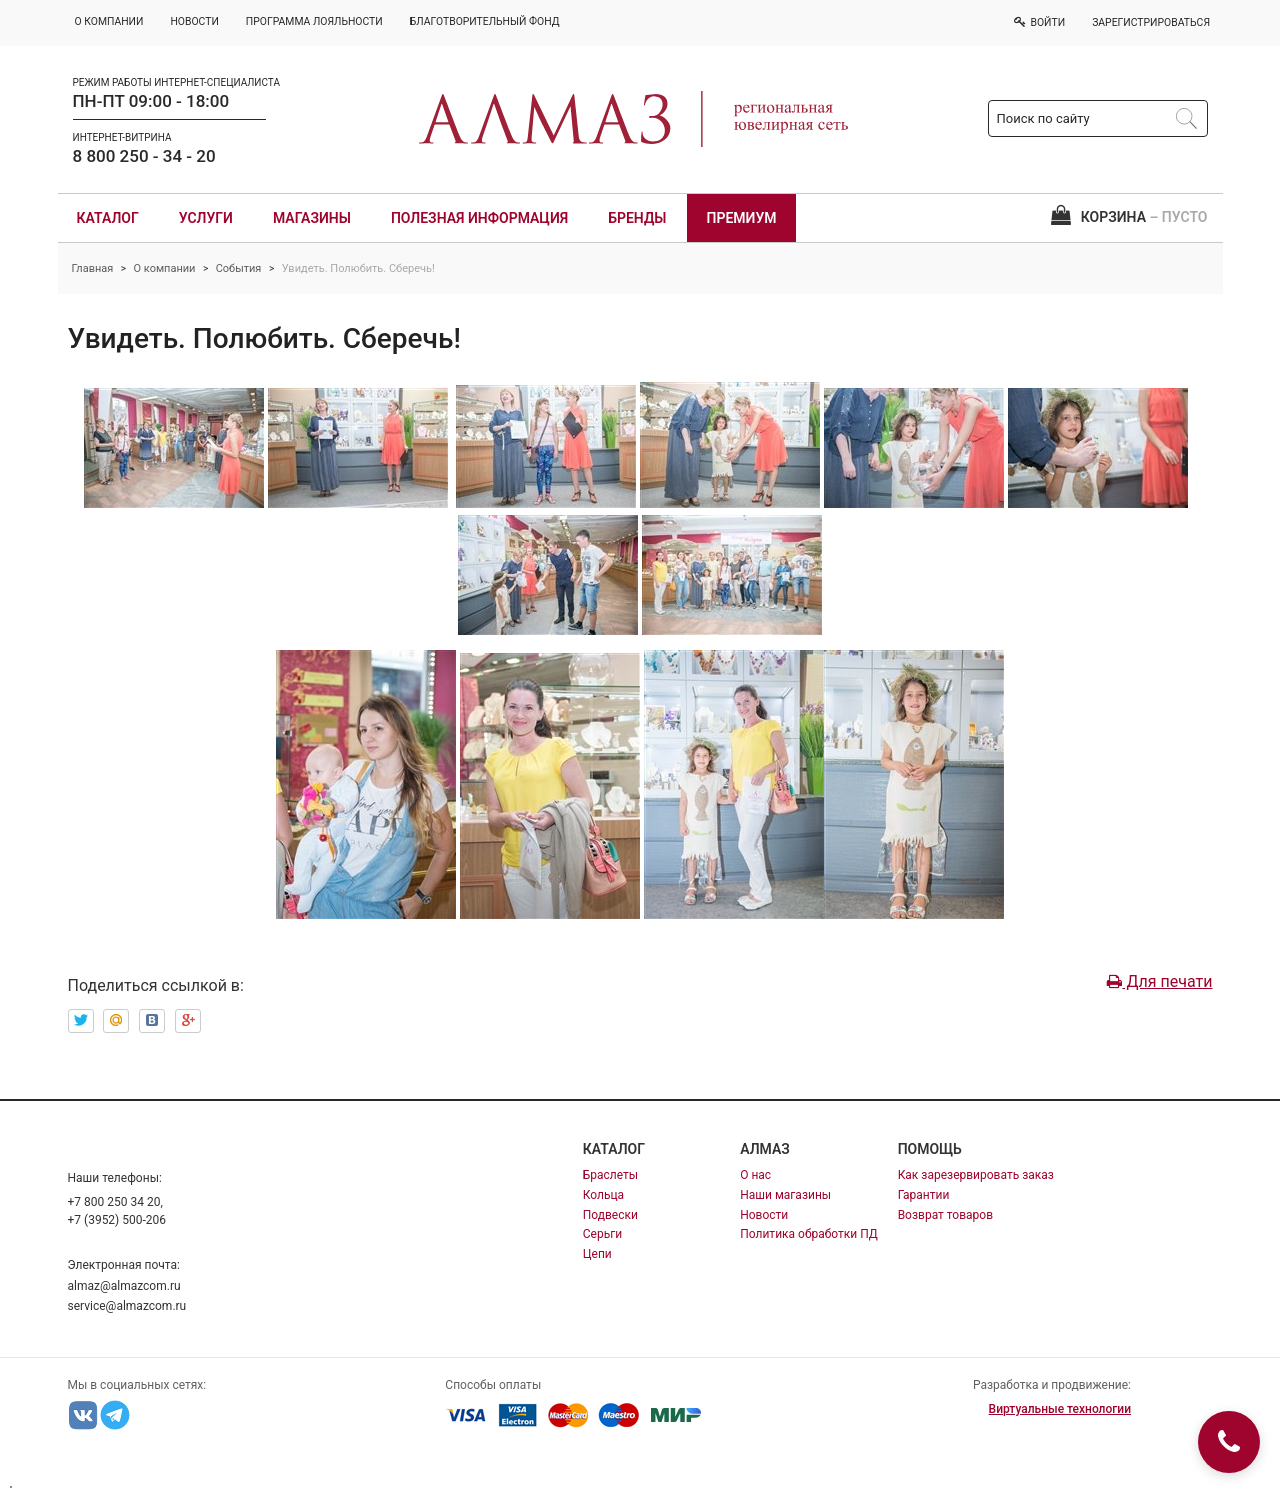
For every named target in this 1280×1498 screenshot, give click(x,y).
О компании (165, 268)
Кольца (603, 1195)
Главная (93, 268)
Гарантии (924, 1195)
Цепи (597, 1254)
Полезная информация (479, 218)
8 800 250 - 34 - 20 (144, 156)
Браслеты (610, 1175)
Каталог (108, 218)
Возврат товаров (945, 1215)
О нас (755, 1175)
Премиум (742, 218)
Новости (764, 1215)
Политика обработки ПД (809, 1234)
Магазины (312, 218)
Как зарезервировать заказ (976, 1175)
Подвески (610, 1215)
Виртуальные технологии (1060, 1409)
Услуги (206, 218)
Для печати (1159, 981)
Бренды (637, 218)
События (239, 268)
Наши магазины (785, 1195)
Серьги (602, 1234)
